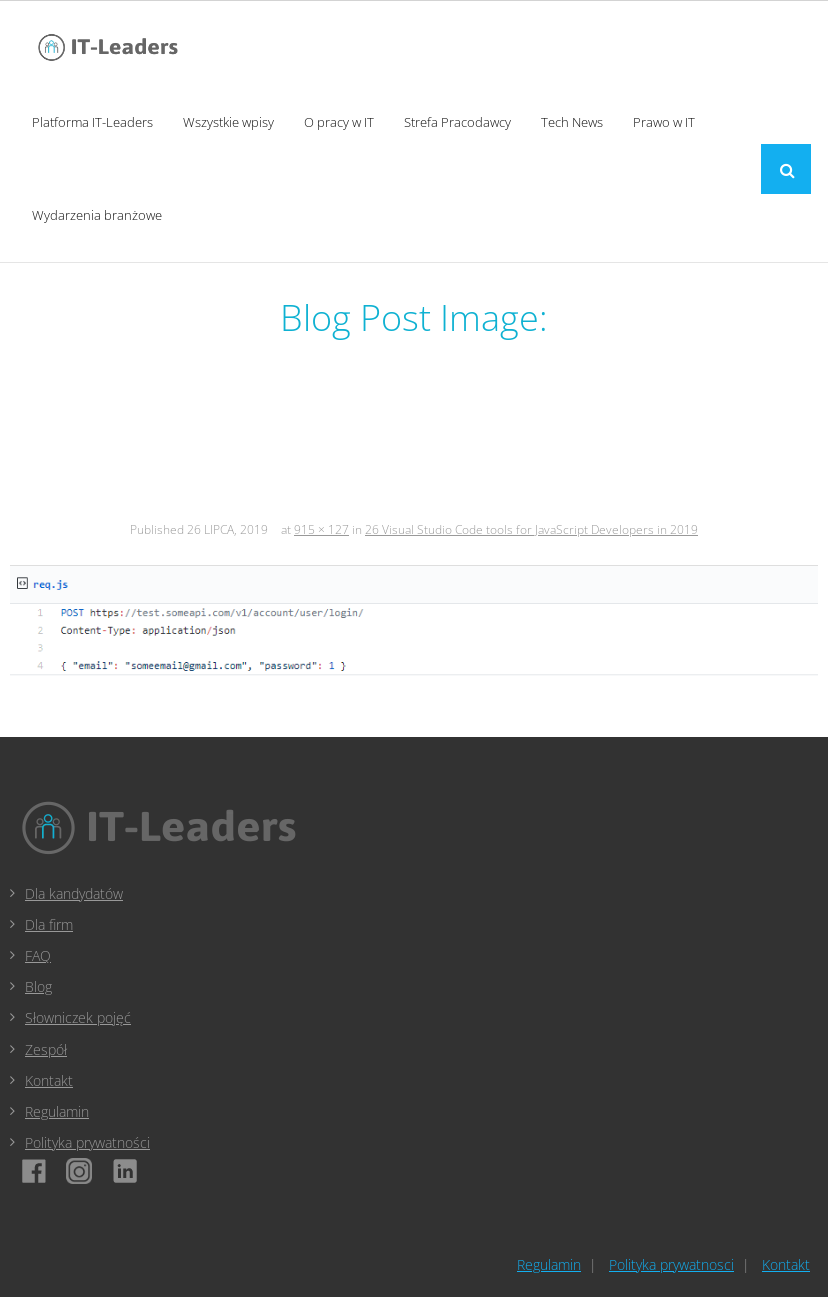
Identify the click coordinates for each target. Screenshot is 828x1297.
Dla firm (49, 924)
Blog (38, 986)
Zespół (46, 1049)
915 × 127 (321, 529)
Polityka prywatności (87, 1142)
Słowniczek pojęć (78, 1017)
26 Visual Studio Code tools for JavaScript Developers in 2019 (531, 529)
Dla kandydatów (74, 893)
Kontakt (49, 1080)
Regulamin (57, 1111)
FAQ (38, 955)
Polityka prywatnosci (671, 1264)
